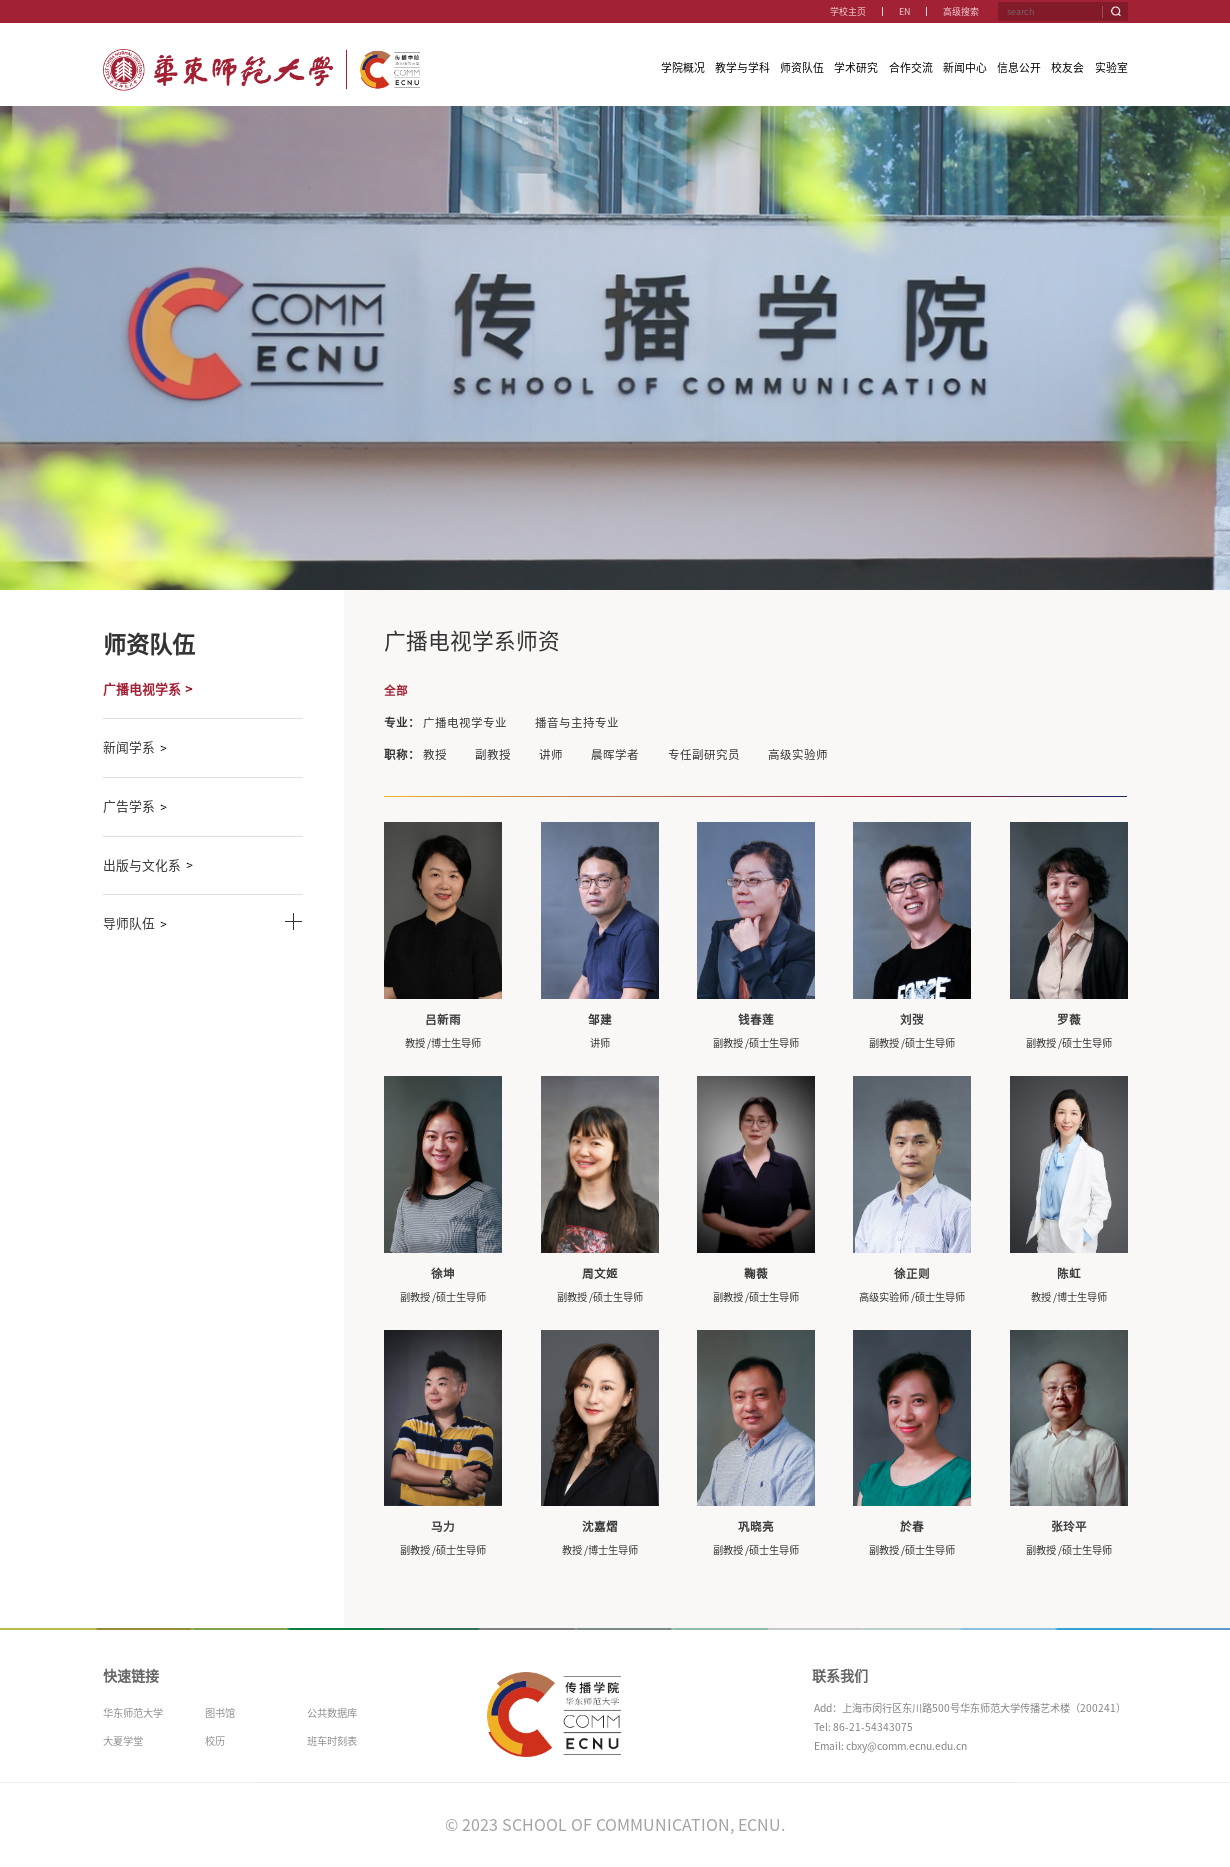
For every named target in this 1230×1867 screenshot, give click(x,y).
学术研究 (856, 67)
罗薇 (1069, 1019)
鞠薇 (756, 1273)
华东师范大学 (133, 1713)
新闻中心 (965, 67)
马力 (443, 1526)
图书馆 (220, 1713)
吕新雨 (443, 1019)
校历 (215, 1741)
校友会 (1067, 67)
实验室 (1111, 67)
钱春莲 (756, 1019)
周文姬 (600, 1273)
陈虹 (1069, 1273)
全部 (396, 690)
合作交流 (911, 67)
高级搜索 (961, 11)
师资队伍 (802, 67)
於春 (912, 1526)
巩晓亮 (756, 1526)
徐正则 (912, 1273)
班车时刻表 (332, 1741)
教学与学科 (742, 67)
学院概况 (683, 67)
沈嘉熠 (600, 1526)
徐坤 (443, 1273)
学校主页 (848, 11)
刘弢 (912, 1019)
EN (904, 11)
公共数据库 (332, 1713)
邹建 (600, 1019)
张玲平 (1069, 1526)
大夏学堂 (123, 1741)
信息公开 (1019, 67)
